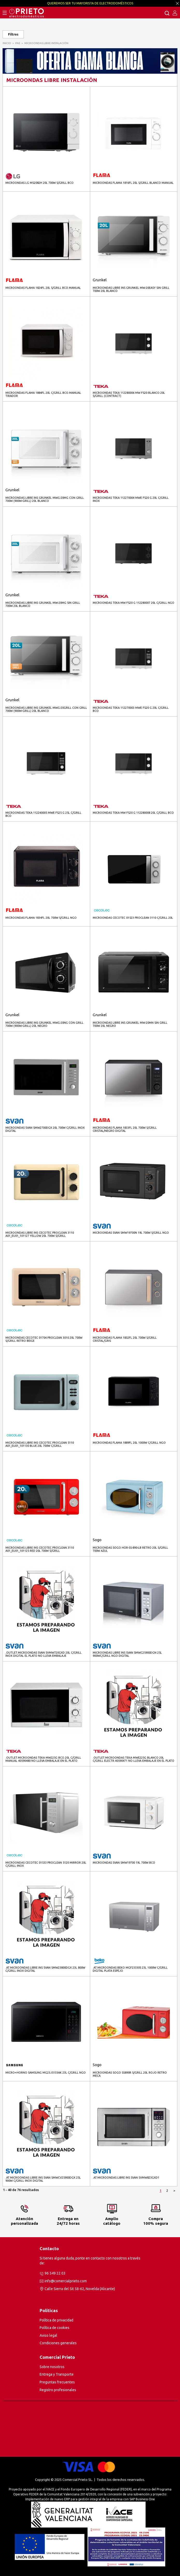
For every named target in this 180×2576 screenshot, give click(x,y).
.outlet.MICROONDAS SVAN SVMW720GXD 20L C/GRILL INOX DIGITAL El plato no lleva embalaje (43, 1654)
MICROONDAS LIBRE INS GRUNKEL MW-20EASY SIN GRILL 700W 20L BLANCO (131, 289)
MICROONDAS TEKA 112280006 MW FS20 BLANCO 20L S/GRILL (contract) (129, 394)
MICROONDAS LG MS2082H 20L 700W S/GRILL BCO (39, 182)
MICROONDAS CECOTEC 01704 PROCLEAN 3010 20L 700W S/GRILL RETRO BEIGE (43, 1339)
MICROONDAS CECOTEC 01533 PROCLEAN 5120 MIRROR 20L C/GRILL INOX (45, 1864)
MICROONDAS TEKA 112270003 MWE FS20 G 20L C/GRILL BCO (131, 709)
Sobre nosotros (52, 2367)
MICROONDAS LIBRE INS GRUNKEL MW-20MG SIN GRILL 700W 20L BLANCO (42, 604)
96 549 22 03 (55, 2273)
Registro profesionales (58, 2390)
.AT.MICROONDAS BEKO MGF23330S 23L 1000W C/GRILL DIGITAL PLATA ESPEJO (130, 1969)
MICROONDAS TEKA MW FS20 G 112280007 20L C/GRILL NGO (133, 602)
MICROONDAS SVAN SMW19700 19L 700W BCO (124, 1862)
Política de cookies (54, 2328)
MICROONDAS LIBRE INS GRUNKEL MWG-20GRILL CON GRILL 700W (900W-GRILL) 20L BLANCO (46, 709)
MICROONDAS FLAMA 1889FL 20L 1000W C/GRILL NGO (129, 1442)
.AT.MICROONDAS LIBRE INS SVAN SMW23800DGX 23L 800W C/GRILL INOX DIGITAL (45, 1969)
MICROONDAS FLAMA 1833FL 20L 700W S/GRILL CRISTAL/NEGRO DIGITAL (125, 1129)
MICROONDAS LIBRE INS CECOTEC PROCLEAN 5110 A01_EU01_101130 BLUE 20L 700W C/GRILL (39, 1444)
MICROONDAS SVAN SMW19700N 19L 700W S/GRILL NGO (131, 1232)
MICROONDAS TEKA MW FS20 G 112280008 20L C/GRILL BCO (133, 812)
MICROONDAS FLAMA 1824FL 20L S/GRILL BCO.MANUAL (43, 287)
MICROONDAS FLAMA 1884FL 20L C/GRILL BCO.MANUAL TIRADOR (43, 394)
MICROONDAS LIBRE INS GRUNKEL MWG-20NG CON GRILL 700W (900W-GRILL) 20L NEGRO (44, 1024)
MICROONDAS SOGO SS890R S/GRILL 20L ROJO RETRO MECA (130, 2074)
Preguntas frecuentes (57, 2382)
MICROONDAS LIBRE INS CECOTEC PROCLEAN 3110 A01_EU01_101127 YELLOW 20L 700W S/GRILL (39, 1234)
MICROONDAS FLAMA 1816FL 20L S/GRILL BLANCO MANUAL (133, 182)
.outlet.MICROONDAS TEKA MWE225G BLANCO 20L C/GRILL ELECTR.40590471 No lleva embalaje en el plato (133, 1759)
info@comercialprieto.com (66, 2281)
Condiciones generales (58, 2343)
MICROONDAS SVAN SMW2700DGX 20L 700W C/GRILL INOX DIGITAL (45, 1129)
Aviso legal (48, 2335)
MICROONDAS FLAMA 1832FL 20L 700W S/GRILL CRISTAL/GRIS (125, 1339)
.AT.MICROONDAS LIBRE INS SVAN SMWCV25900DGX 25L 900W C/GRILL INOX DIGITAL (43, 2179)
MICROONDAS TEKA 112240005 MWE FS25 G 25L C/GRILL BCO (43, 814)
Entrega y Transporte (57, 2374)
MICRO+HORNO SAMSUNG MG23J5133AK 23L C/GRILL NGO (45, 2072)
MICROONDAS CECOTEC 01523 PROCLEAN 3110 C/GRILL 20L (133, 917)
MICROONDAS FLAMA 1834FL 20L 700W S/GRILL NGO (41, 917)
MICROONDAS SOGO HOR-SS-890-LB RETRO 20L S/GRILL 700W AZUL (130, 1549)
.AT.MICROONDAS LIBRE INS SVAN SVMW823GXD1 (126, 2177)
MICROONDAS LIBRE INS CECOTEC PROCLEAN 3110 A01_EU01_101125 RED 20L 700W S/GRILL (39, 1549)
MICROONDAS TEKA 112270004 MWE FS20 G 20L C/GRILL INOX (131, 499)
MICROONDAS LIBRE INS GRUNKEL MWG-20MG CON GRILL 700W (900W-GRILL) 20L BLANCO (44, 499)
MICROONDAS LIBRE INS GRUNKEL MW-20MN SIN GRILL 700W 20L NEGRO (130, 1024)
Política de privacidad (56, 2320)
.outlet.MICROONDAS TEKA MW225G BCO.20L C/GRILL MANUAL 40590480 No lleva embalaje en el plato (43, 1759)
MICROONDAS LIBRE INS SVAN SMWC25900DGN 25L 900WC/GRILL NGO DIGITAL (127, 1654)
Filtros (13, 34)
